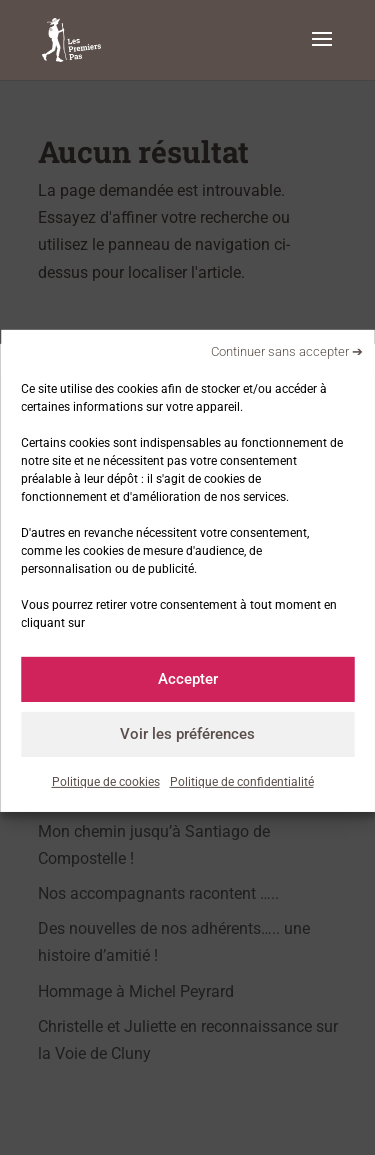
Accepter (188, 679)
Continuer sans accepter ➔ (287, 351)
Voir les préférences (187, 734)
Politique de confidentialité (242, 781)
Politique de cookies (106, 781)
